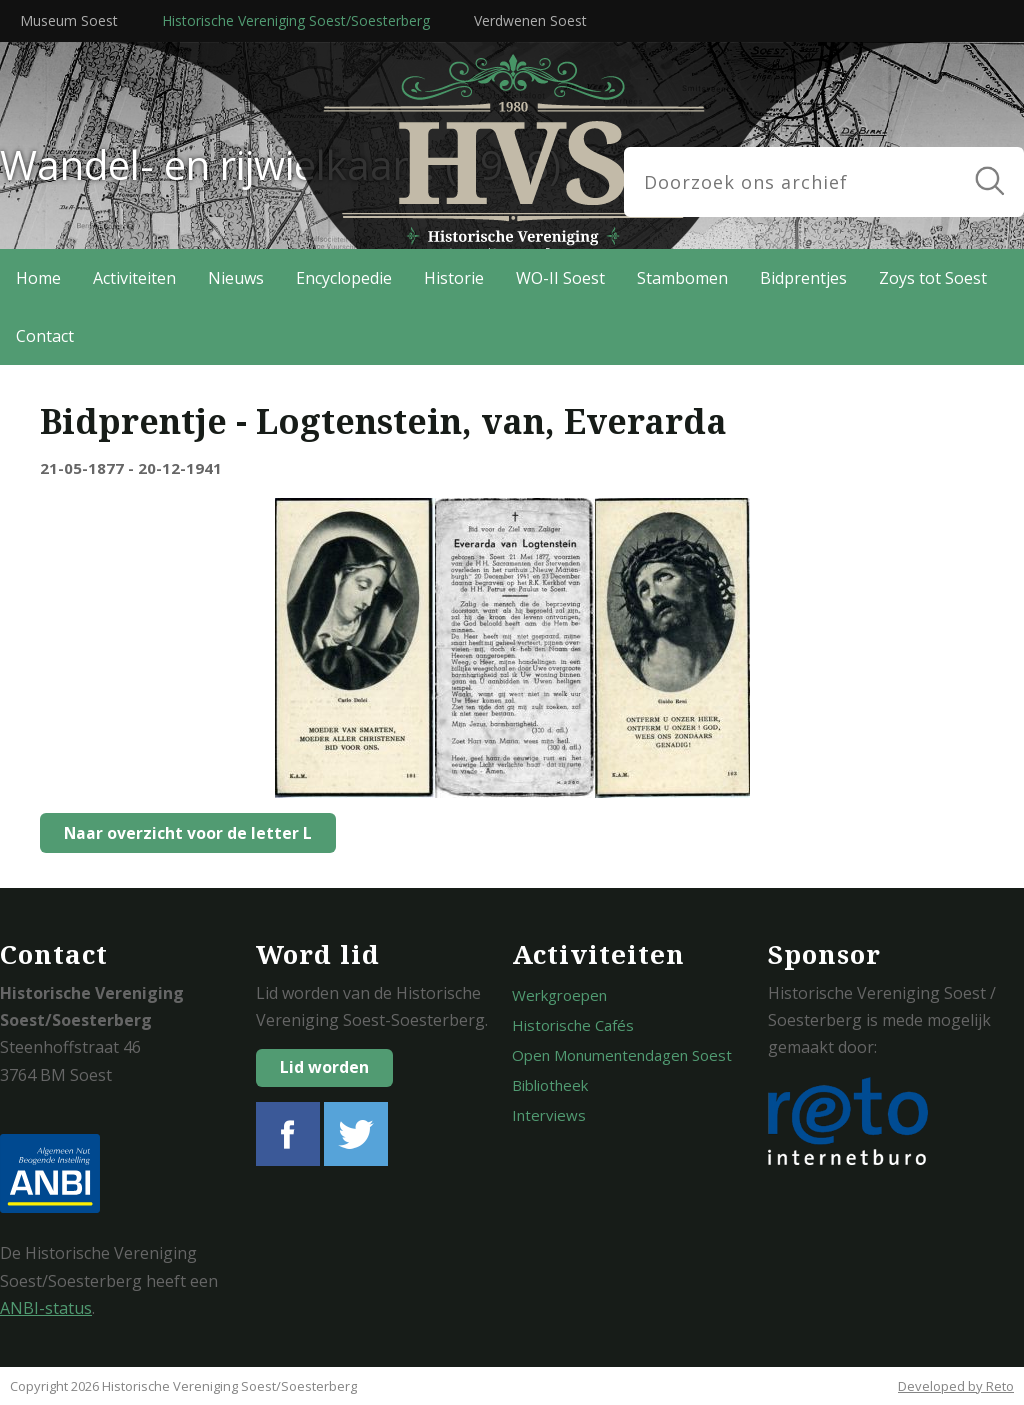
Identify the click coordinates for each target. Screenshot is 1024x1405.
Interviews (549, 1115)
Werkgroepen (559, 995)
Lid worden (324, 1067)
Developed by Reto (956, 1386)
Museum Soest (69, 20)
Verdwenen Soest (530, 20)
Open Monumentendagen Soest (622, 1055)
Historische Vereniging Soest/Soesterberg (296, 20)
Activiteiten (134, 278)
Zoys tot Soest (933, 278)
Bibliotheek (550, 1085)
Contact (45, 336)
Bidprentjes (803, 278)
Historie (454, 278)
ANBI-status (46, 1308)
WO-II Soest (560, 278)
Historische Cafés (573, 1025)
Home (38, 278)
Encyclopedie (344, 278)
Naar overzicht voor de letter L (182, 833)
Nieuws (236, 278)
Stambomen (682, 278)
